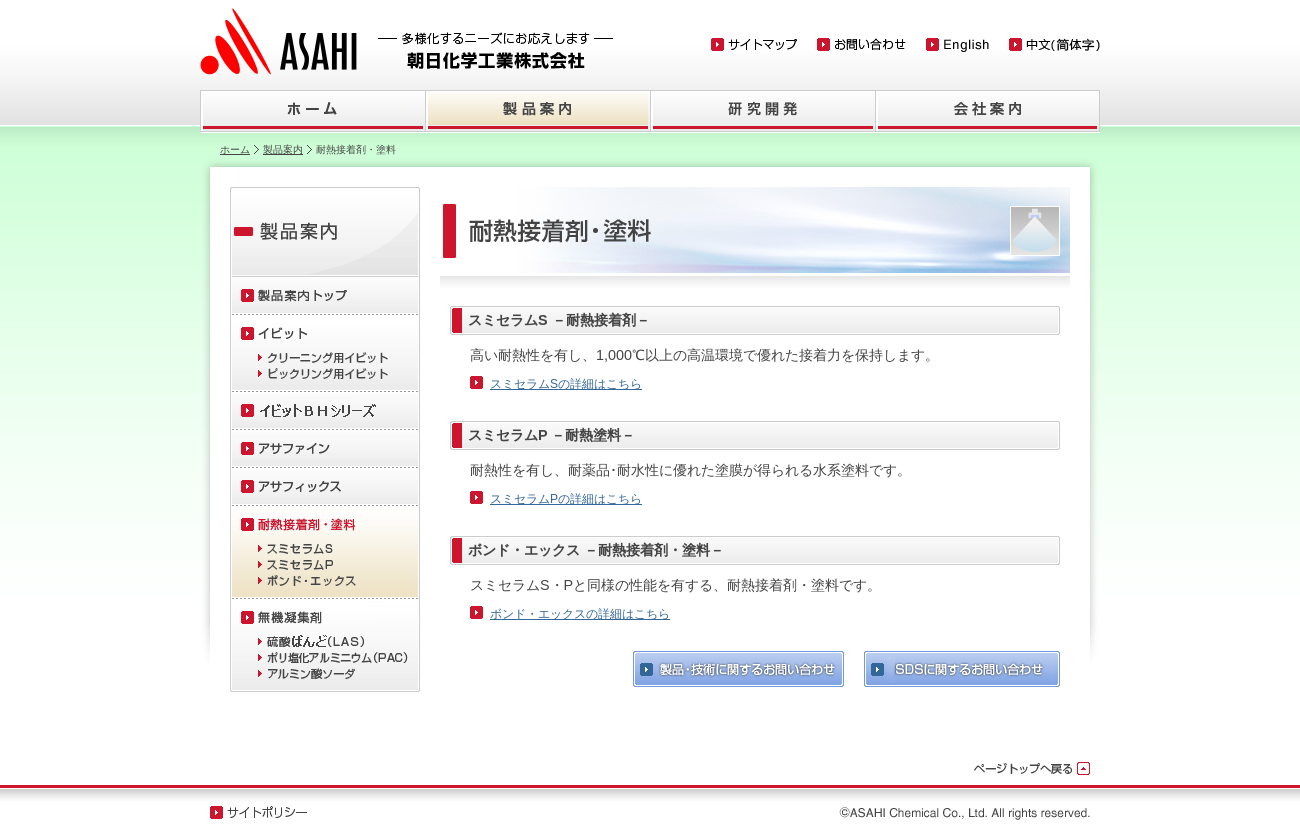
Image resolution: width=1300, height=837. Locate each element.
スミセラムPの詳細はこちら (566, 499)
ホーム (235, 149)
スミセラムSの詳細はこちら (566, 384)
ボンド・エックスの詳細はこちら (580, 614)
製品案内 (283, 149)
